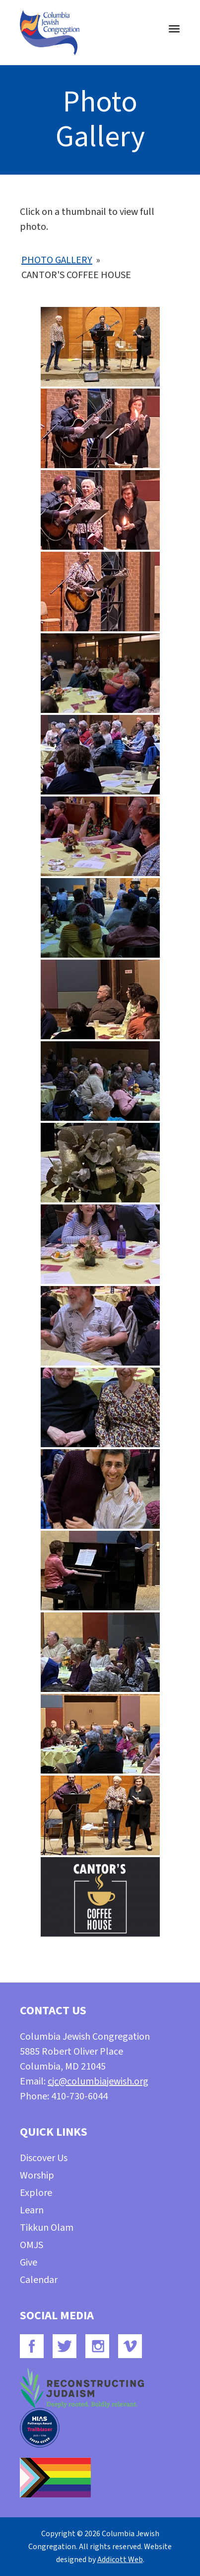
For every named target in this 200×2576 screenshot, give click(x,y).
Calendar (39, 2280)
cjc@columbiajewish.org (98, 2081)
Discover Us (43, 2158)
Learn (32, 2210)
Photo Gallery (56, 260)
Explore (36, 2193)
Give (28, 2263)
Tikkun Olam (46, 2228)
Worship (37, 2175)
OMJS (31, 2245)
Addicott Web (120, 2559)
